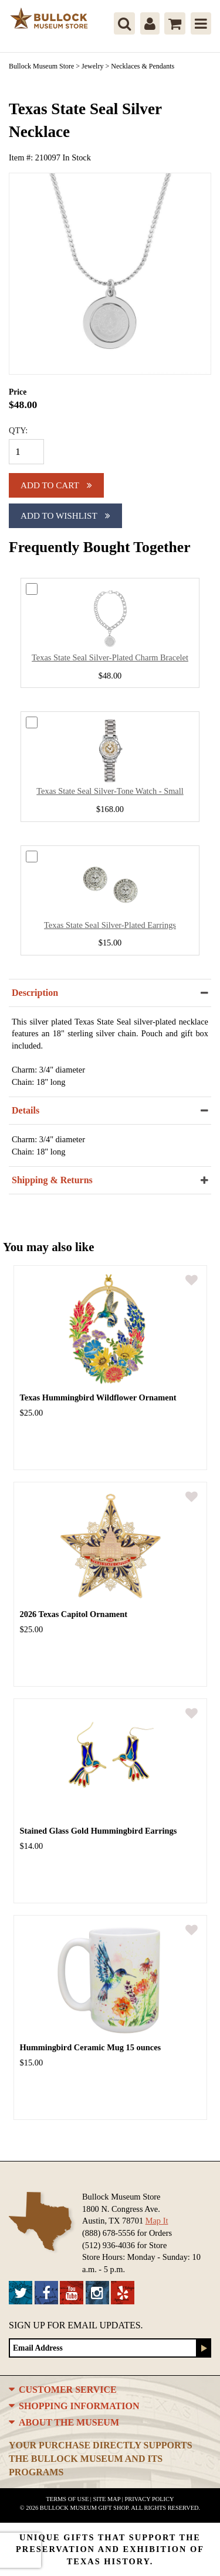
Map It (156, 2220)
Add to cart (56, 485)
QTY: (18, 430)
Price (17, 392)
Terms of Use (67, 2499)
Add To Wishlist (65, 515)
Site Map (107, 2499)
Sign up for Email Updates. (76, 2325)
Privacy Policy (149, 2499)
